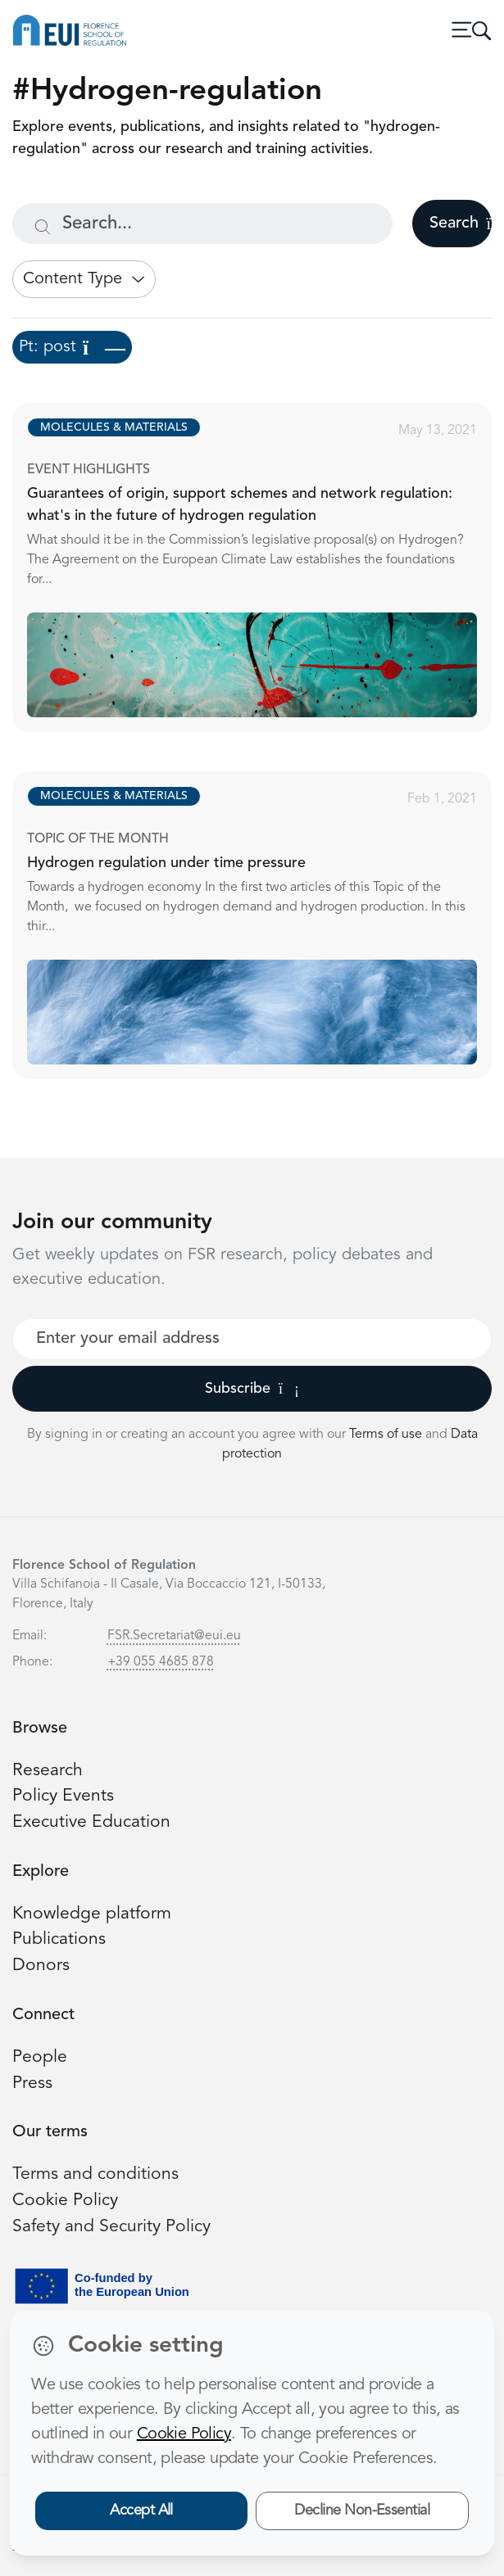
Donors (41, 1965)
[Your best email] (252, 1338)
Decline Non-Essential (361, 2510)
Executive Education (91, 1822)
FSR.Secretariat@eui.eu (174, 1636)
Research (47, 1770)
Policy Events (63, 1796)
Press (32, 2083)
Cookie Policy (65, 2200)
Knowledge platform (91, 1914)
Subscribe (252, 1388)
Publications (59, 1939)
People (39, 2057)
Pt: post (72, 347)
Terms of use (387, 1434)
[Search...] (202, 223)
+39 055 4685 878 (160, 1662)
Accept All (141, 2510)
